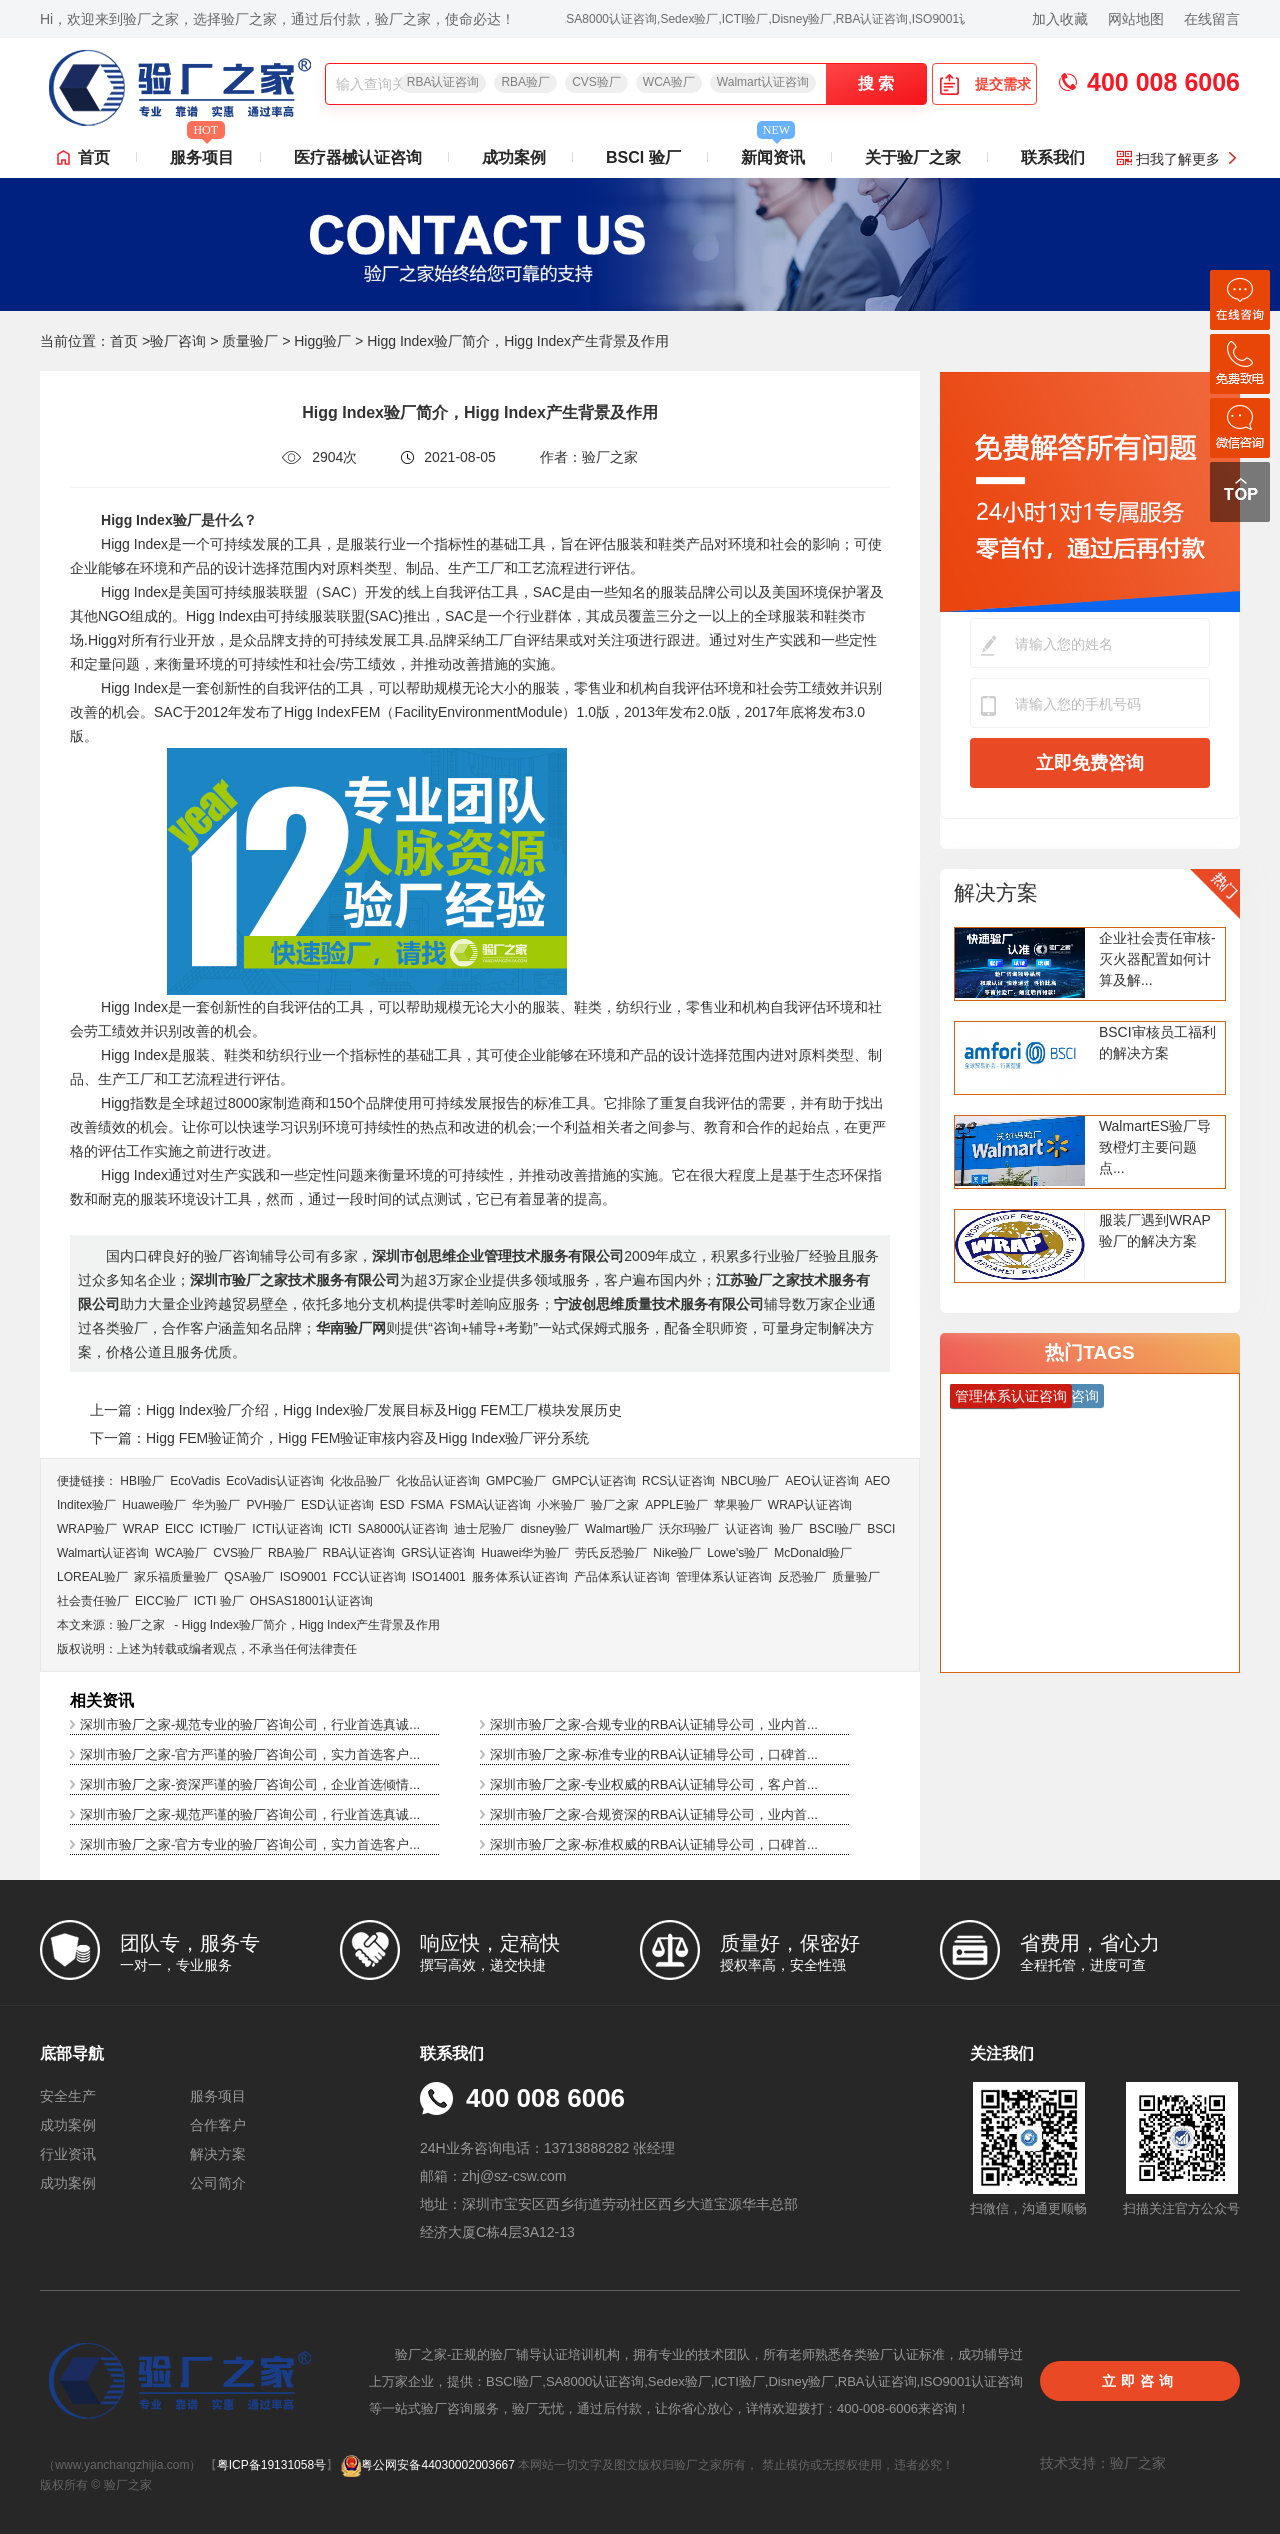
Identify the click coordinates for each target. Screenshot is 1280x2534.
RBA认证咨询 (443, 82)
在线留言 (1212, 19)
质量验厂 (250, 341)
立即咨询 (1140, 2381)
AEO (877, 1481)
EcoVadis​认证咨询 (275, 1481)
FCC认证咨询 (369, 1577)
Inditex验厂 (86, 1505)
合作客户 (218, 2125)
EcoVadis (195, 1481)
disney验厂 (549, 1529)
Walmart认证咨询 (763, 82)
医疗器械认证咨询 (358, 157)
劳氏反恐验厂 (611, 1553)
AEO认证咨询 (821, 1481)
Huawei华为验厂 (525, 1553)
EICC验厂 (161, 1601)
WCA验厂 (669, 82)
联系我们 (1053, 157)
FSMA (426, 1505)
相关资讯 (102, 1700)
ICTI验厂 (223, 1529)
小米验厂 (561, 1505)
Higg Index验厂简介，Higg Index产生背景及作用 (311, 1625)
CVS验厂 (596, 82)
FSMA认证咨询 (490, 1505)
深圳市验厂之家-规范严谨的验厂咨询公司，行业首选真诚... (250, 1814)
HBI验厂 (142, 1481)
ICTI (340, 1529)
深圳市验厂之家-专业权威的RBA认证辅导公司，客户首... (654, 1784)
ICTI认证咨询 (287, 1529)
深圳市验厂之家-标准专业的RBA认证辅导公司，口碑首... (654, 1754)
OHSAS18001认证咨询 (311, 1601)
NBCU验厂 (750, 1481)
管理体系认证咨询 (724, 1577)
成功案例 (514, 157)
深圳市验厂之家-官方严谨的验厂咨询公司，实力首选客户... (250, 1754)
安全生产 (68, 2096)
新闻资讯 (773, 152)
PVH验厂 (270, 1505)
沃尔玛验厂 (689, 1529)
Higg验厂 (322, 341)
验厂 (791, 1529)
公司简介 (218, 2183)
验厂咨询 (178, 341)
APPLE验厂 (676, 1505)
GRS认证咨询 (438, 1553)
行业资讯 (68, 2154)
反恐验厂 (802, 1577)
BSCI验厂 (835, 1529)
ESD (392, 1505)
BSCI (881, 1529)
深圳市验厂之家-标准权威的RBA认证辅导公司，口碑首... (654, 1844)
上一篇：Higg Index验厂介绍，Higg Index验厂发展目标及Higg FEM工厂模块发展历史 (356, 1410)
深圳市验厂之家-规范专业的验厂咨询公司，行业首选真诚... (250, 1724)
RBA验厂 (525, 82)
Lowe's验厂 (737, 1553)
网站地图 (1136, 19)
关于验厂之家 (913, 157)
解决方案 (996, 892)
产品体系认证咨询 (622, 1577)
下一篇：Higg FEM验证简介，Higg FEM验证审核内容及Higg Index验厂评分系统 (339, 1438)
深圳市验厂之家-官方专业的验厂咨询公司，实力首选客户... (250, 1844)
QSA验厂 (248, 1577)
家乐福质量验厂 (176, 1577)
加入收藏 (1060, 19)
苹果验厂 (738, 1505)
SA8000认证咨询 (403, 1529)
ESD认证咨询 (337, 1505)
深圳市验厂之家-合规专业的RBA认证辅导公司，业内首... (654, 1724)
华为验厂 (216, 1505)
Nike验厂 (677, 1553)
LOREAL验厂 (92, 1577)
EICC (179, 1529)
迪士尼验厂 (484, 1529)
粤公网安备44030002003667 (427, 2465)
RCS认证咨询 (678, 1481)
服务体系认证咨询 (520, 1577)
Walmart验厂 (619, 1529)
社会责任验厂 (93, 1601)
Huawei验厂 (154, 1505)
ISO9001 (303, 1577)
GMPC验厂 (516, 1481)
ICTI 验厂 (219, 1601)
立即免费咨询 (1090, 763)
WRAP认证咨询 (810, 1505)
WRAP (141, 1529)
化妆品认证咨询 (438, 1481)
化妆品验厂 (360, 1481)
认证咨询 (749, 1529)
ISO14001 (439, 1577)
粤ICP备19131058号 (271, 2465)
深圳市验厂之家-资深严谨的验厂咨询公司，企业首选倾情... (250, 1784)
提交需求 (985, 84)
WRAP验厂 (87, 1529)
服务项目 (202, 152)
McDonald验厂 (813, 1553)
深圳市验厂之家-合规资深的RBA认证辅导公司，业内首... (654, 1814)
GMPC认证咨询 (594, 1481)
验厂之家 (615, 1505)
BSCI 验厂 (643, 157)
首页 (94, 157)
